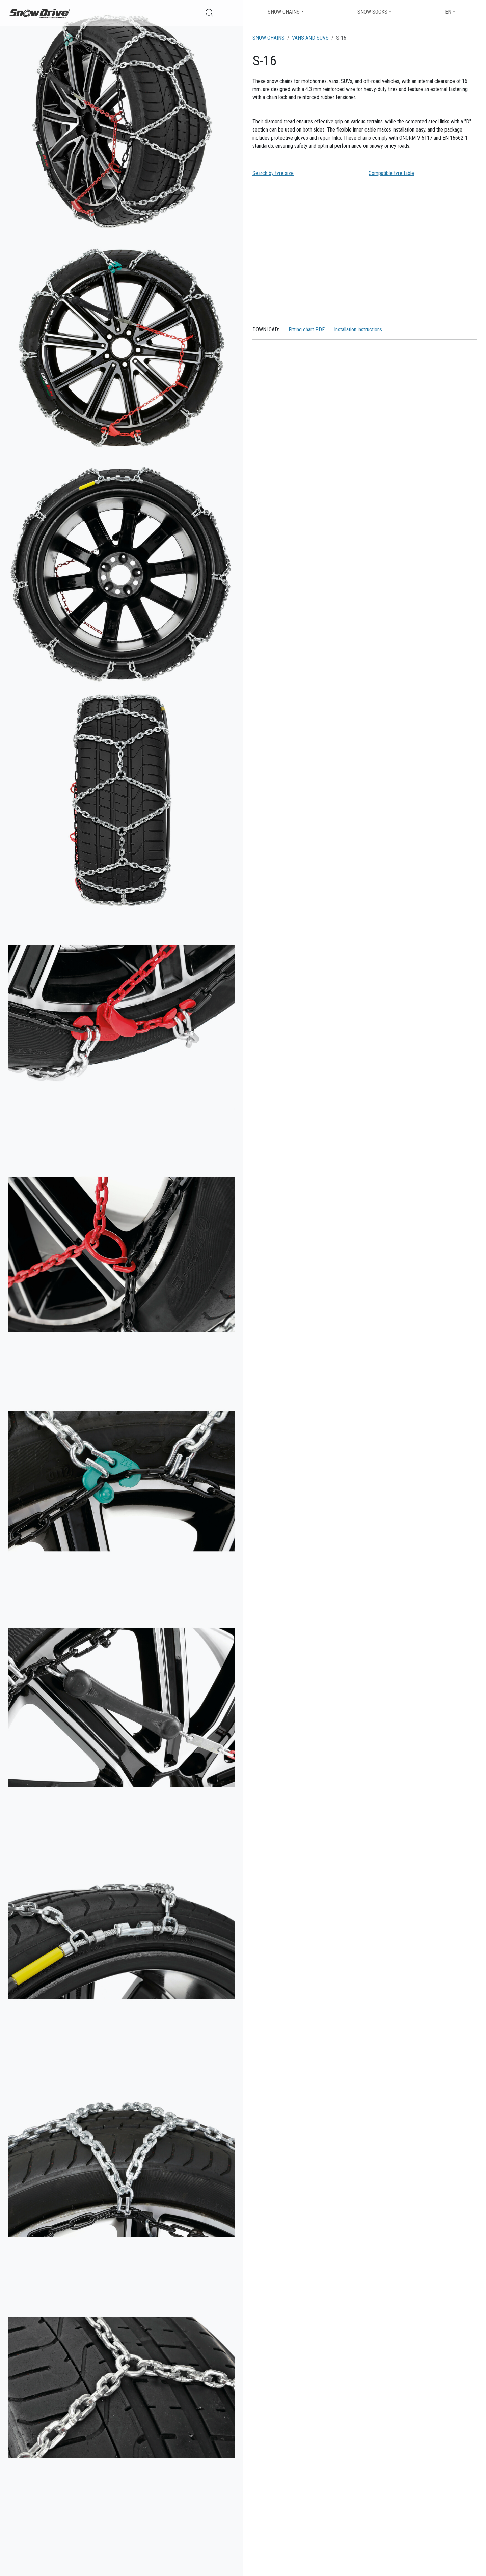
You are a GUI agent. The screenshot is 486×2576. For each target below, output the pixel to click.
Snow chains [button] (284, 12)
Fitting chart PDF (307, 329)
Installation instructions (358, 329)
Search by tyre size (273, 173)
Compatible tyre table (391, 173)
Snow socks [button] (372, 12)
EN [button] (448, 12)
